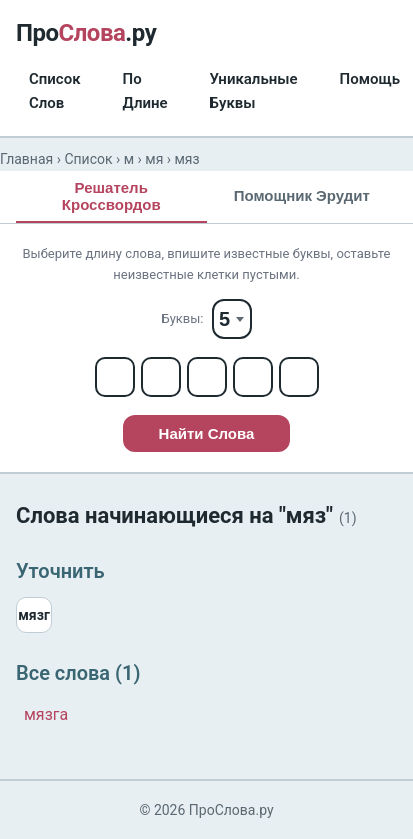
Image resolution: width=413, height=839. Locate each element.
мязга (46, 714)
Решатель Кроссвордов (111, 196)
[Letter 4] (253, 377)
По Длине (145, 91)
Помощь (370, 79)
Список (88, 159)
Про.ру (86, 33)
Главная (26, 159)
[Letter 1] (115, 377)
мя (154, 159)
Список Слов (55, 91)
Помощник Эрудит (302, 195)
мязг (34, 615)
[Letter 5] (299, 377)
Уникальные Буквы (254, 91)
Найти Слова (207, 433)
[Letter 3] (207, 377)
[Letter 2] (161, 377)
